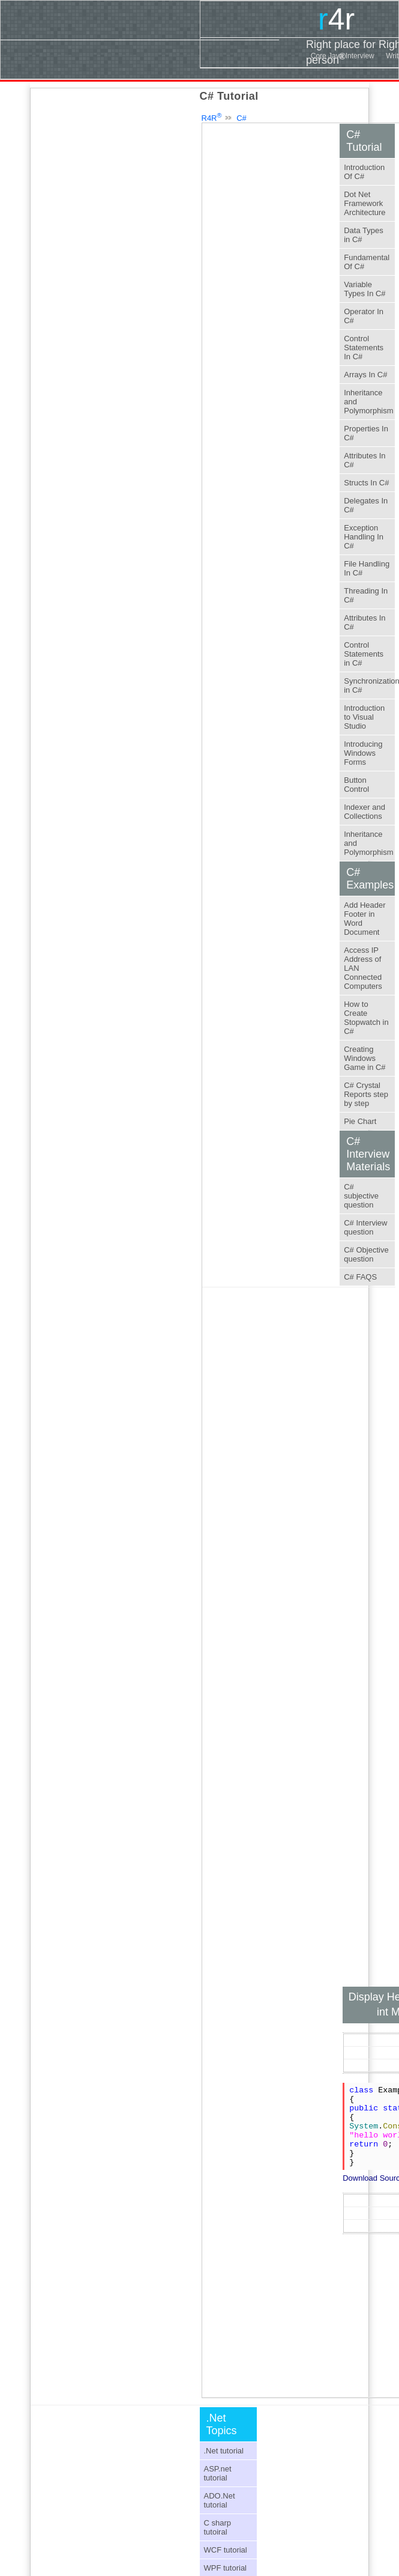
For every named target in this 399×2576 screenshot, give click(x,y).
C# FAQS (360, 1276)
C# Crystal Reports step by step (366, 1094)
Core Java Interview (342, 56)
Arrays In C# (365, 374)
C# (241, 118)
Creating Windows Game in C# (364, 1058)
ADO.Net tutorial (219, 2500)
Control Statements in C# (363, 653)
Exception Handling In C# (363, 536)
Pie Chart (360, 1121)
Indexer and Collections (364, 812)
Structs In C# (366, 482)
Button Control (356, 785)
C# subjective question (361, 1195)
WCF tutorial (225, 2549)
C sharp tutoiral (218, 2527)
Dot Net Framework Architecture (364, 203)
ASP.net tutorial (218, 2473)
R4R (212, 118)
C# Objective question (366, 1254)
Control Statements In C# (363, 347)
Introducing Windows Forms (363, 753)
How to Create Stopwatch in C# (366, 1018)
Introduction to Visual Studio (364, 717)
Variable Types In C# (364, 289)
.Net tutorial (224, 2450)
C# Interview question (365, 1227)
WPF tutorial (225, 2567)
